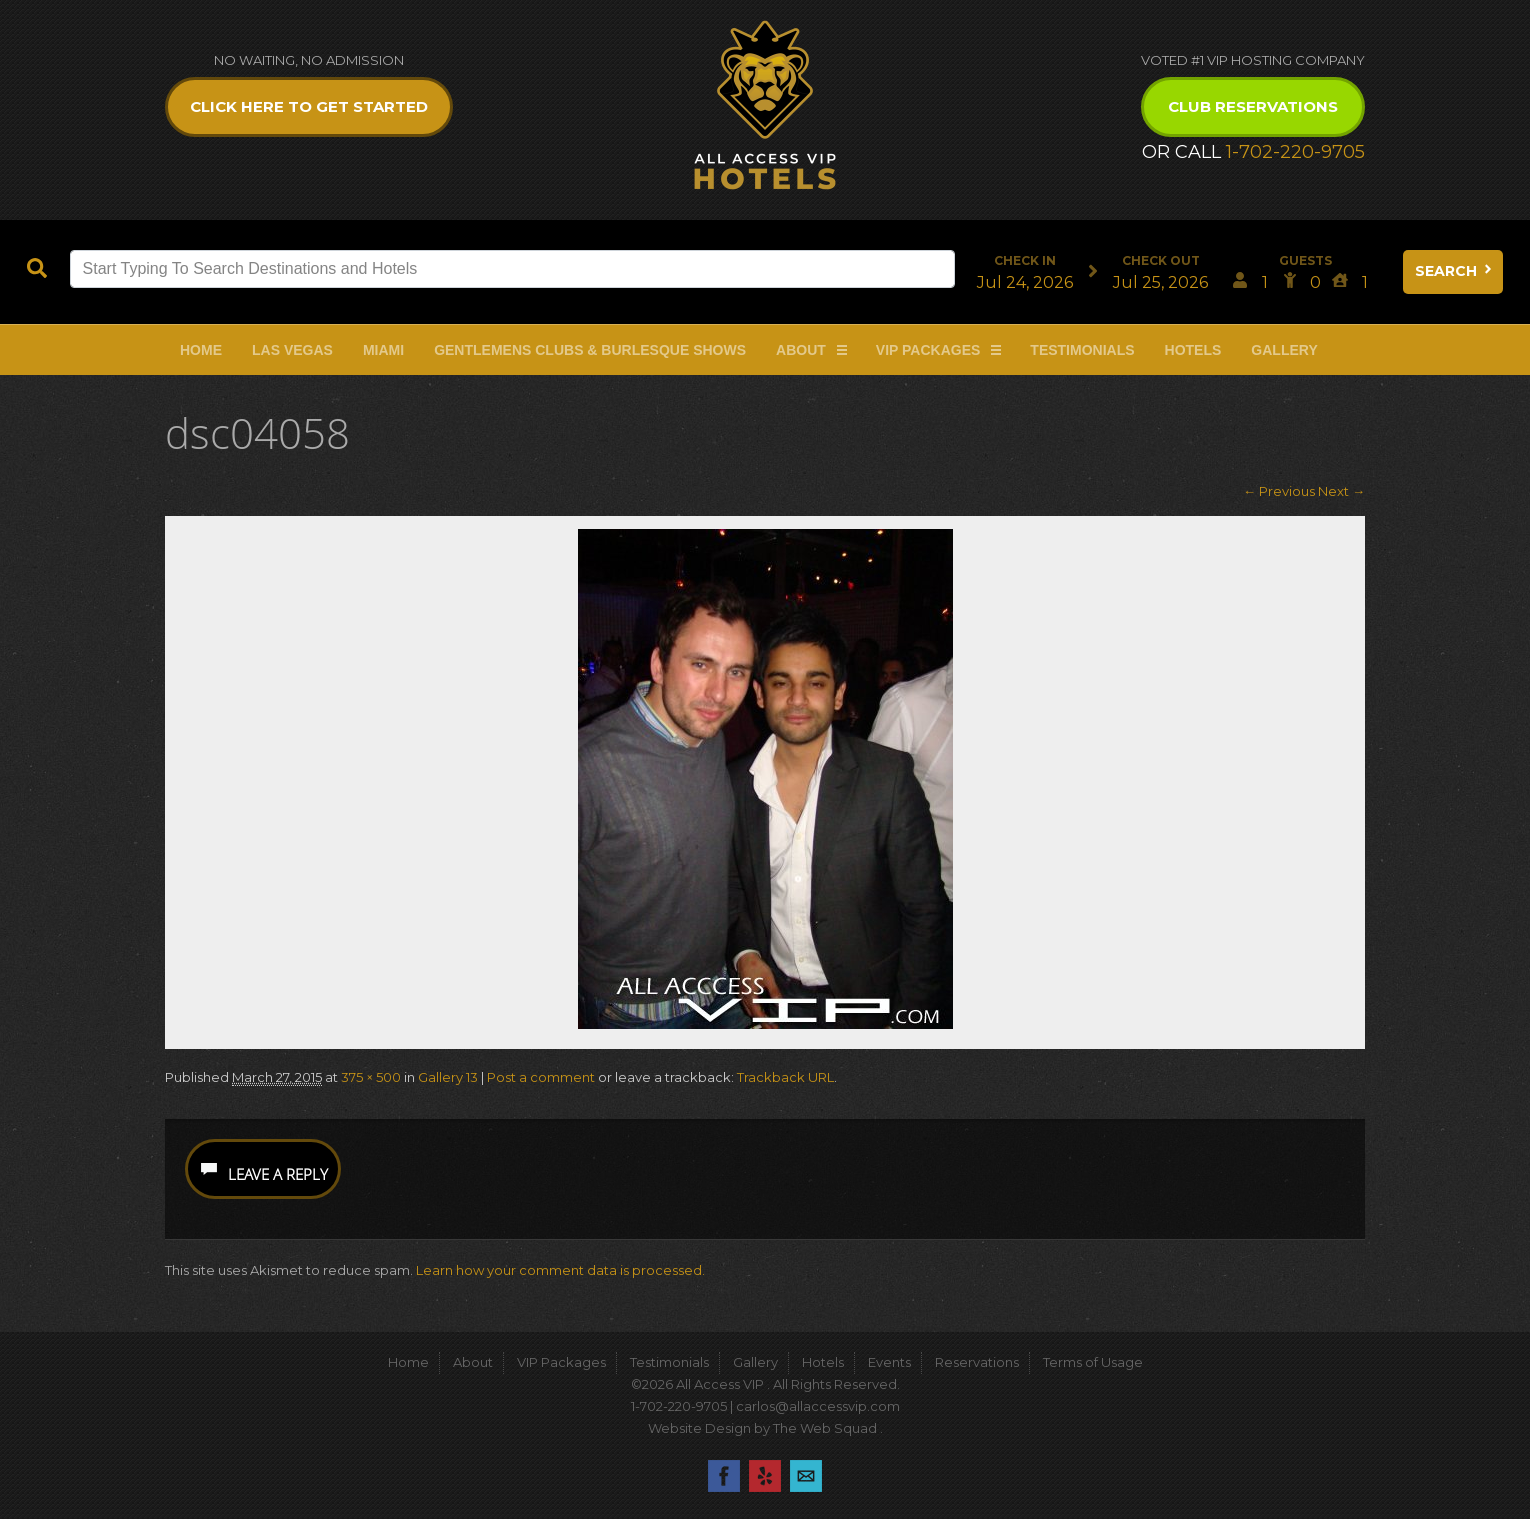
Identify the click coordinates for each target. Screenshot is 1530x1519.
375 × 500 (371, 1077)
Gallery (1284, 350)
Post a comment (541, 1077)
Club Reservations (1253, 106)
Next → (1341, 491)
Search (1455, 271)
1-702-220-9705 (1295, 152)
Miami (383, 350)
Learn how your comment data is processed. (560, 1270)
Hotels (1193, 350)
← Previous (1279, 491)
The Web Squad (826, 1428)
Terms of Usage (1093, 1362)
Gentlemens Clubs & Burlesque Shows (590, 350)
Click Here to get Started (309, 106)
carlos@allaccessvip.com (818, 1406)
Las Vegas (292, 350)
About (801, 350)
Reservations (977, 1362)
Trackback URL (785, 1077)
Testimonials (1082, 350)
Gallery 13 (448, 1077)
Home (201, 350)
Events (889, 1362)
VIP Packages (928, 350)
